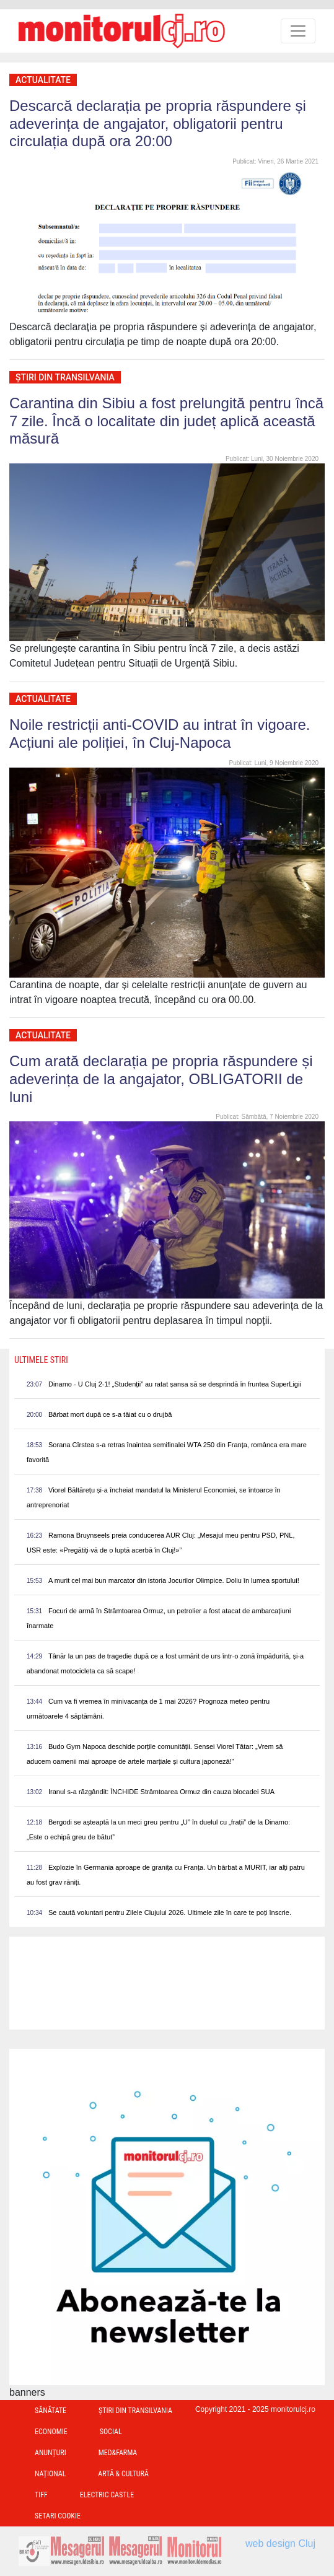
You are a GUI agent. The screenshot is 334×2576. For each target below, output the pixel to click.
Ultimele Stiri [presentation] (41, 1360)
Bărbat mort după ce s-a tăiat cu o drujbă (110, 1414)
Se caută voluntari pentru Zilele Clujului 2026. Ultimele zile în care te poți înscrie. (169, 1912)
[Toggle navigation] (298, 31)
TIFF (41, 2495)
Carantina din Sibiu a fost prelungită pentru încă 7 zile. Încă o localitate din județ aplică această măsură (166, 421)
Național (50, 2473)
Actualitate (43, 80)
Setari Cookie (58, 2516)
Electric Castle (107, 2495)
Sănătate (50, 2410)
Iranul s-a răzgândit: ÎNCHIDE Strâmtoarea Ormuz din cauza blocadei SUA (161, 1791)
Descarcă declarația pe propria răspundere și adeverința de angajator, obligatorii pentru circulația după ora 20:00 (157, 123)
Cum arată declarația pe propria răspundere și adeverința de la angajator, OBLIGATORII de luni (161, 1079)
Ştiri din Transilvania (65, 377)
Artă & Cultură (123, 2473)
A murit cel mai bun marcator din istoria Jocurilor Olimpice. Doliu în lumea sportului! (173, 1580)
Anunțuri (50, 2452)
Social (111, 2431)
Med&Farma (118, 2452)
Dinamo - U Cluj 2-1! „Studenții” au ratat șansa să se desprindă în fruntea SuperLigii (174, 1384)
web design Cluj (280, 2543)
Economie (51, 2431)
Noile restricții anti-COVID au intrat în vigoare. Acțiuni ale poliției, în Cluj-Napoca (159, 733)
